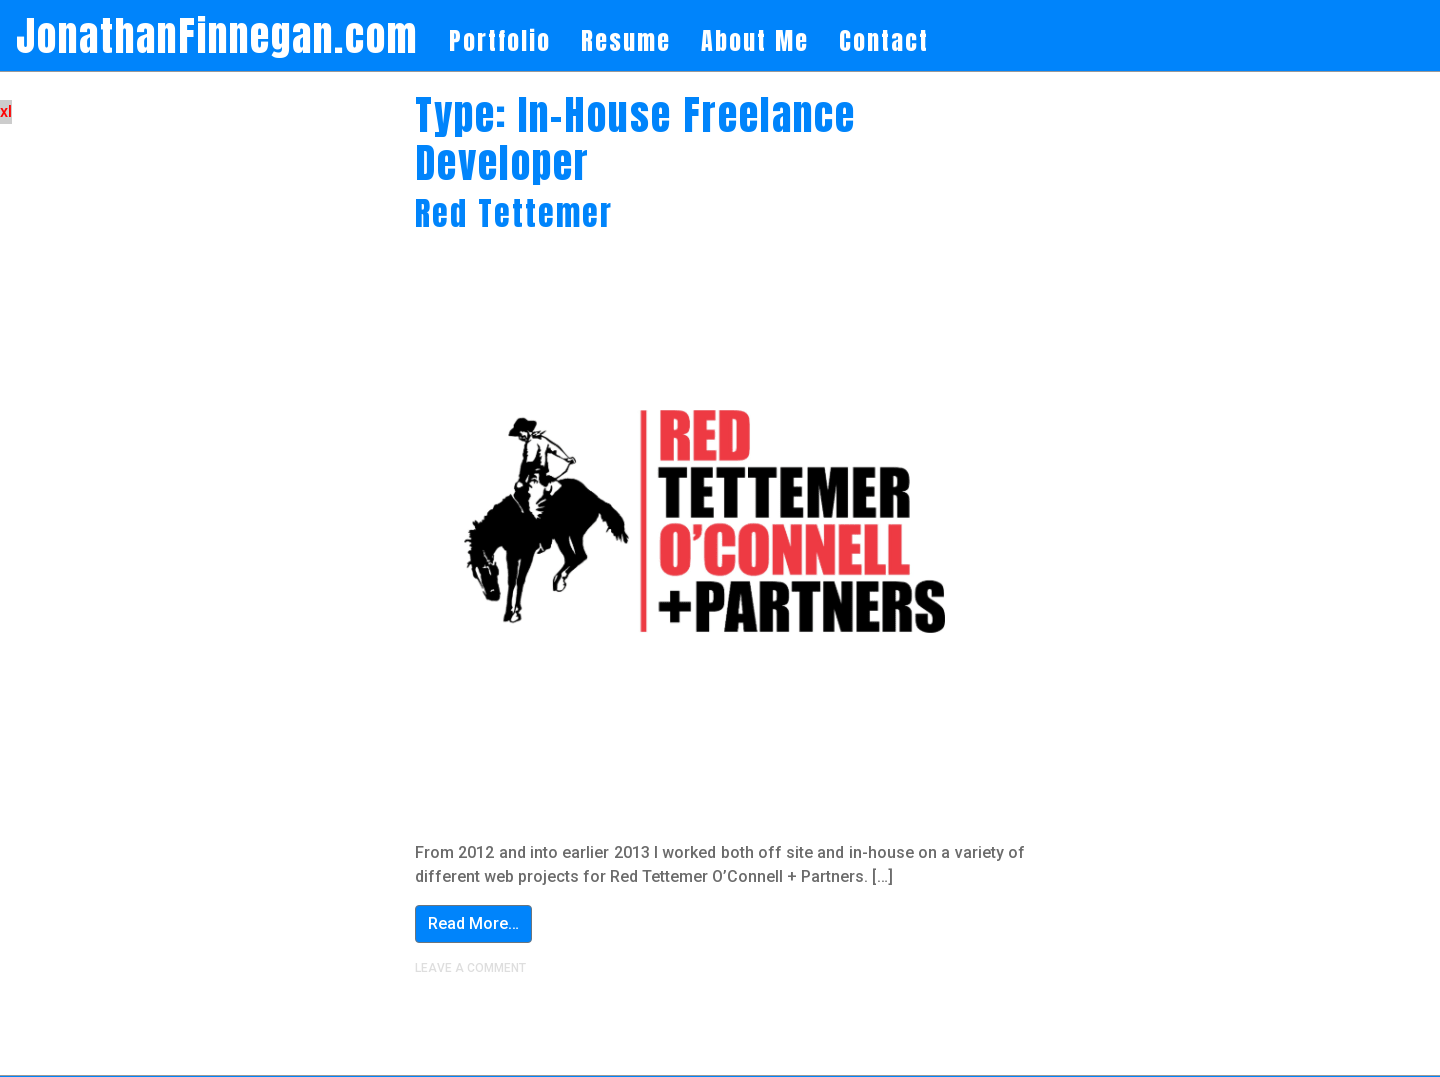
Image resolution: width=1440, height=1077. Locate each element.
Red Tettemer (514, 213)
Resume (626, 41)
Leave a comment (470, 968)
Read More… (473, 923)
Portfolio (500, 41)
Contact (884, 41)
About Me (755, 41)
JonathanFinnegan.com (217, 36)
